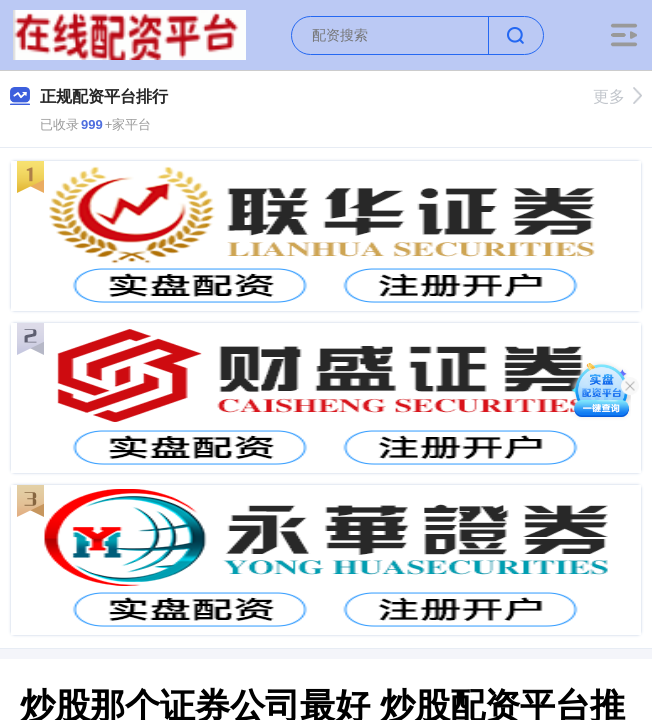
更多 (617, 96)
